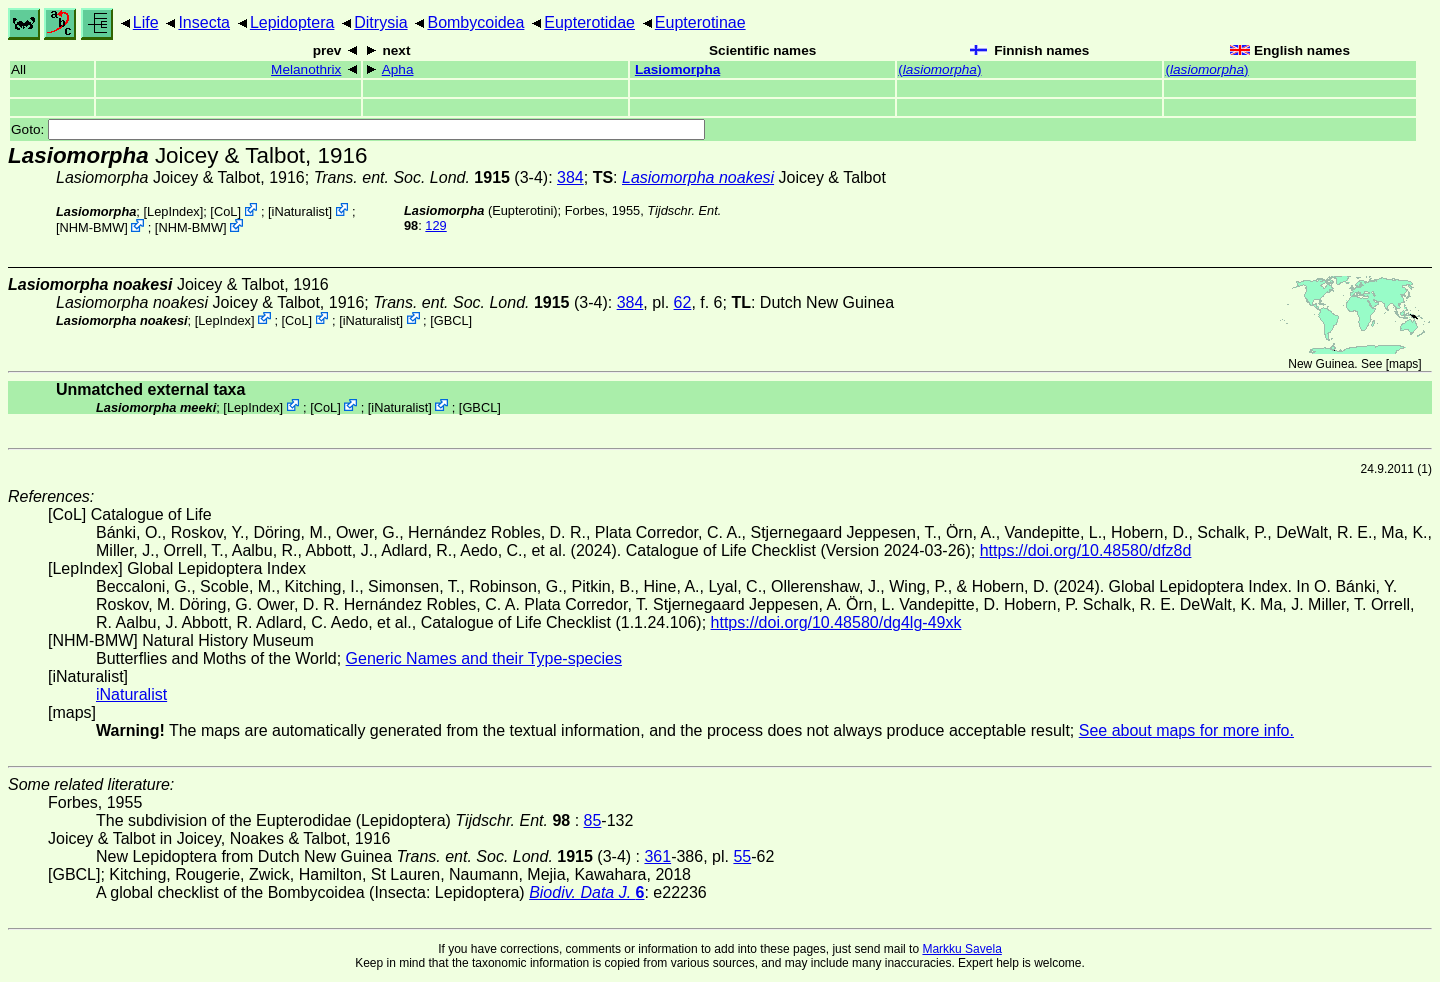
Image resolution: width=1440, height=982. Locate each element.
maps (1403, 364)
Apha (398, 69)
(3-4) (431, 177)
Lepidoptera (292, 22)
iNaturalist (300, 211)
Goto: (358, 129)
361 (657, 856)
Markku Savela (961, 949)
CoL (225, 211)
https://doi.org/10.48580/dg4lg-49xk (836, 622)
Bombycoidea (475, 22)
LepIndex (173, 211)
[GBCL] (451, 319)
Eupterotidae (589, 22)
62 (683, 302)
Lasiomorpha (677, 69)
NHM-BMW (92, 227)
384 (570, 177)
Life (146, 22)
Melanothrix (306, 69)
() (939, 69)
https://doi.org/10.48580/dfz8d (1086, 550)
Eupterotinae (700, 22)
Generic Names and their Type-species (484, 658)
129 (435, 225)
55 (742, 856)
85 (593, 820)
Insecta (204, 22)
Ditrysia (380, 22)
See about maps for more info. (1186, 730)
